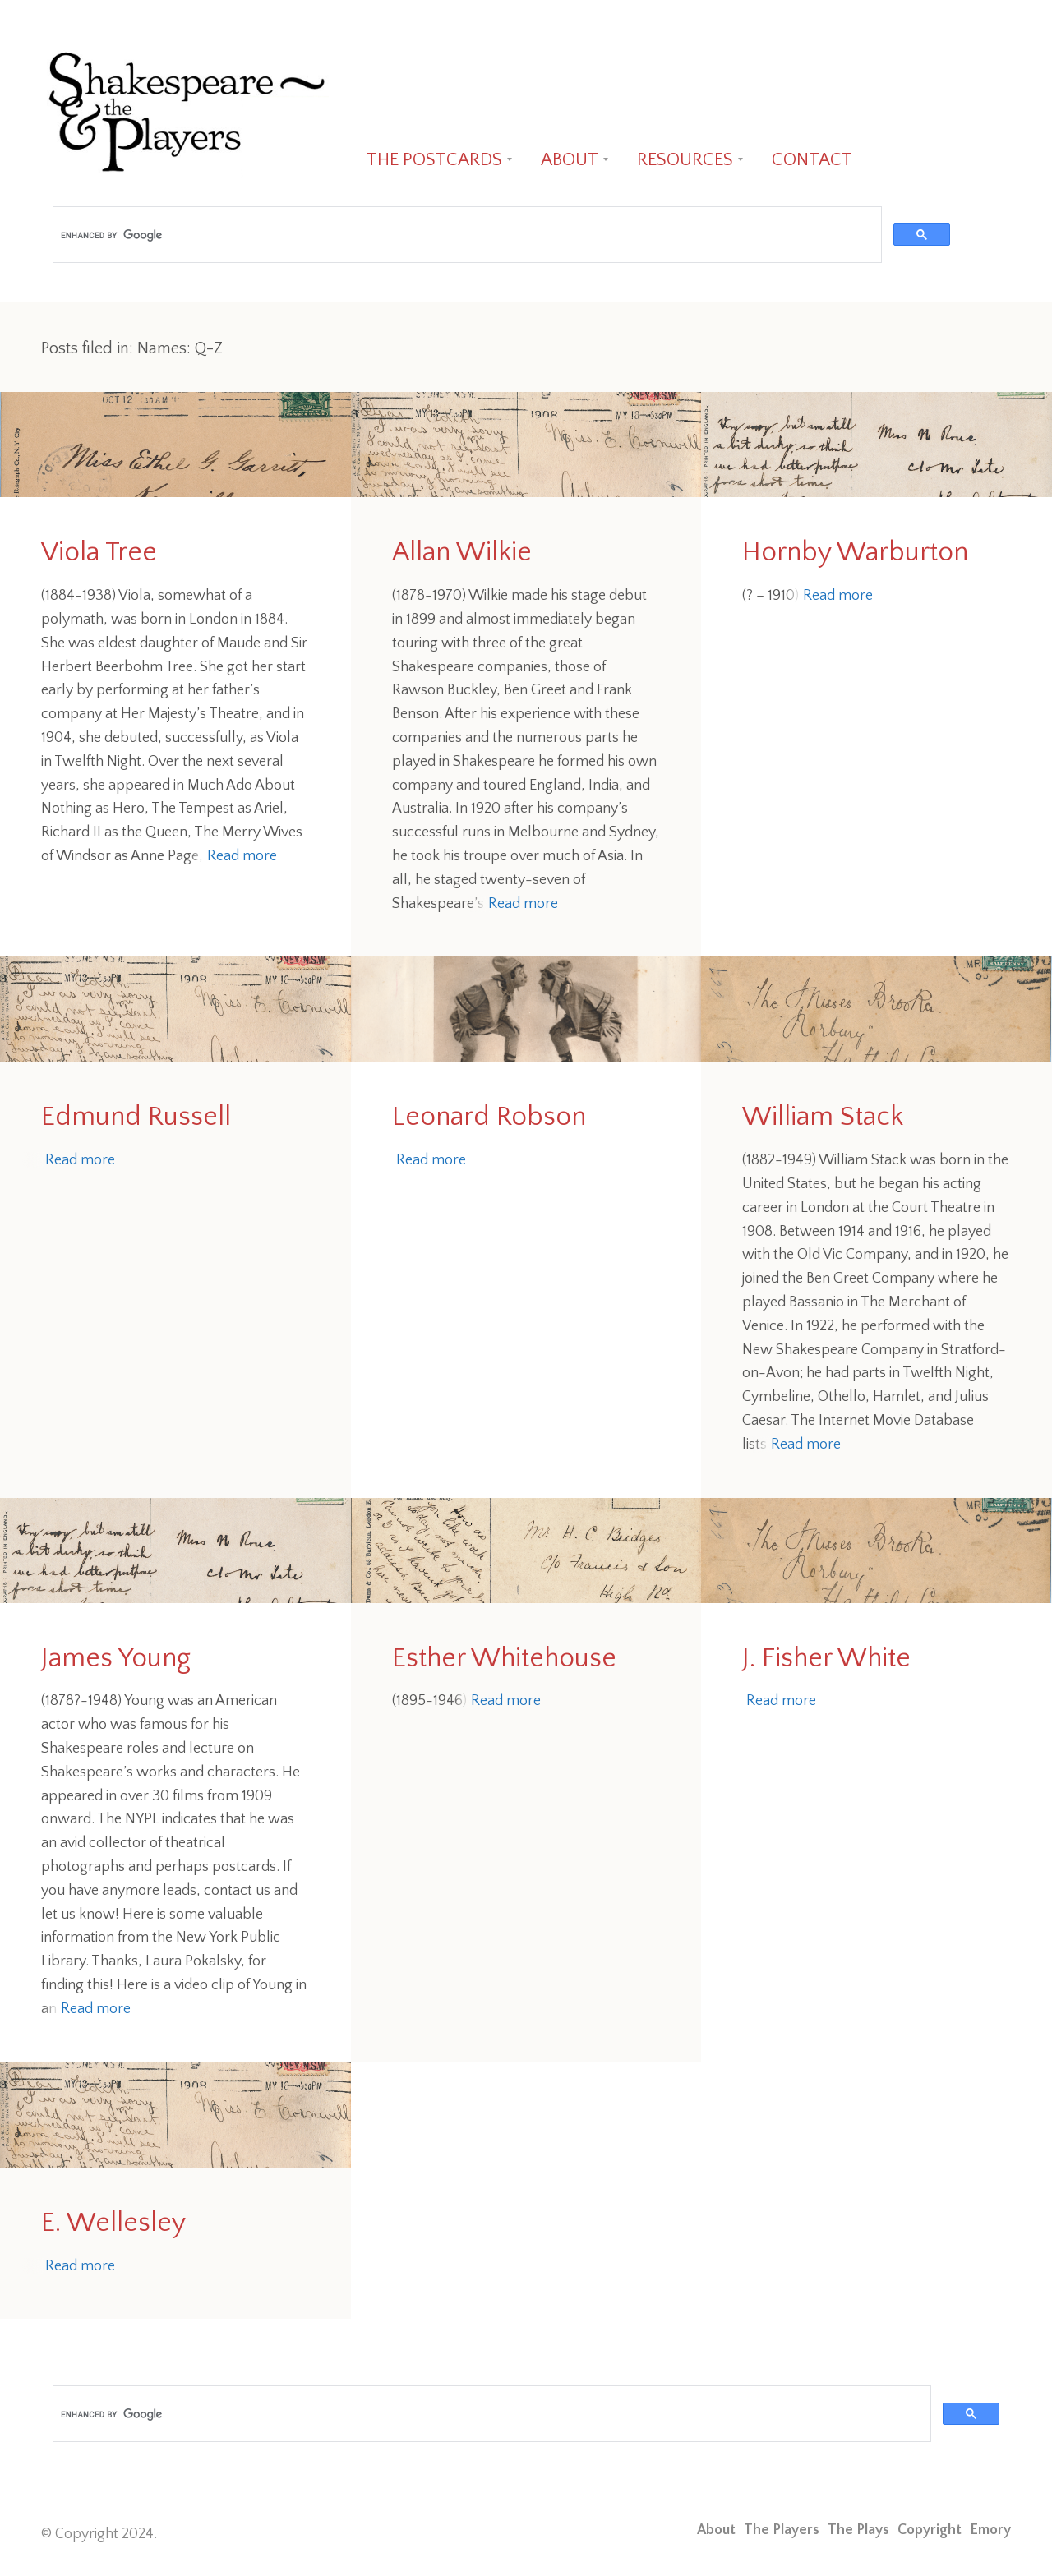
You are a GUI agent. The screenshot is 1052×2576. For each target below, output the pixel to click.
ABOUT (569, 160)
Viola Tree (99, 552)
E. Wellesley (113, 2223)
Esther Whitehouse (504, 1658)
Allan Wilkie (462, 552)
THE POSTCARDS (434, 160)
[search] (465, 235)
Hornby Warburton (855, 552)
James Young (116, 1658)
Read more (242, 856)
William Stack (822, 1117)
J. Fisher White (826, 1658)
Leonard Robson (489, 1117)
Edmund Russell (136, 1117)
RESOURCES (685, 160)
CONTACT (812, 160)
